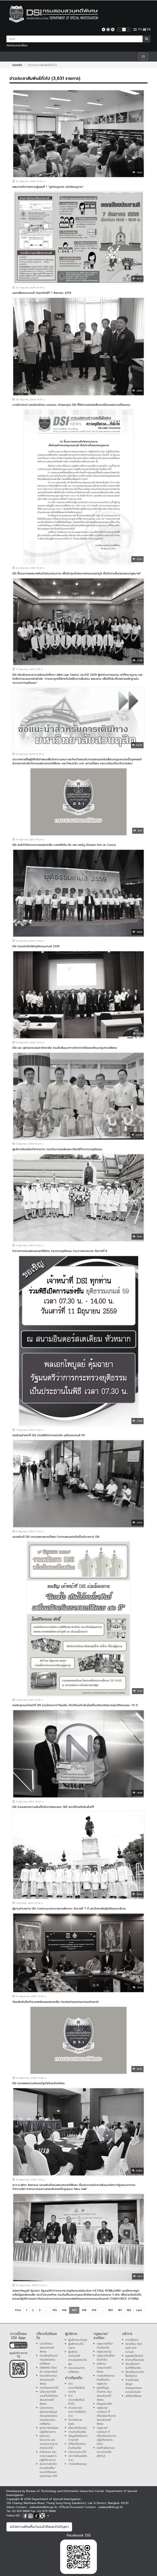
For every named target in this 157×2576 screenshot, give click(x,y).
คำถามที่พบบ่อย (134, 2360)
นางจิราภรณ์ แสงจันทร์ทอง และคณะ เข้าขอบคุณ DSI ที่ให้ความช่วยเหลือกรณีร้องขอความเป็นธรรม (71, 405)
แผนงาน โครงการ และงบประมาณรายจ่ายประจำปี (49, 2442)
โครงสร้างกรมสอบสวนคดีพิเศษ (48, 2380)
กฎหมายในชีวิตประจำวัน (106, 2358)
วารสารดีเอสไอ (77, 2432)
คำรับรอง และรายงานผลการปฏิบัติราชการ (48, 2456)
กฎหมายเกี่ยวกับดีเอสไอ (105, 2346)
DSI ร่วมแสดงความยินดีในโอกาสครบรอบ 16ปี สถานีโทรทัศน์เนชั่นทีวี (53, 1807)
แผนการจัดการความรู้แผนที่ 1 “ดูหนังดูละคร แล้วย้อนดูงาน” (48, 187)
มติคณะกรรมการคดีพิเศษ (104, 2368)
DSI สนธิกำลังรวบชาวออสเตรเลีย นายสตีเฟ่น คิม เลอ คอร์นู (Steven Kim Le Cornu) (64, 845)
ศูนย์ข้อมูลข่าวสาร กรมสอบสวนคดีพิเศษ (104, 2394)
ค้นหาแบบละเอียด (17, 45)
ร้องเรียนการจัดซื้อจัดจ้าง (134, 2374)
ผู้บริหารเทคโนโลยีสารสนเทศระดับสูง (77, 2358)
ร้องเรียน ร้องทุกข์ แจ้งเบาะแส (133, 2348)
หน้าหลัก (17, 65)
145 (54, 2310)
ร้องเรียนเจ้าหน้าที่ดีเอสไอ (133, 2366)
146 (64, 2310)
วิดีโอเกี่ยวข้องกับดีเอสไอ (77, 2446)
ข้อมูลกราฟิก (104, 2404)
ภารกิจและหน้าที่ (49, 2388)
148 (84, 2310)
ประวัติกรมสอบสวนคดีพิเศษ (47, 2348)
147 (74, 2310)
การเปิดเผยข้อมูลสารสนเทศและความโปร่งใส (133, 2386)
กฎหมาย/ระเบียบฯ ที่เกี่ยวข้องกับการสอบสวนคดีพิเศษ (106, 2416)
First (18, 2310)
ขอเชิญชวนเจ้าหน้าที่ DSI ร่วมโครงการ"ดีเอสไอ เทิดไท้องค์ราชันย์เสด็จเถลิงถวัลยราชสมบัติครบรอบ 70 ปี (75, 1705)
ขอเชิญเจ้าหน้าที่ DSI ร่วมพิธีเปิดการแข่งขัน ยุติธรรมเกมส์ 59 (48, 1435)
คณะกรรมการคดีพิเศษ (76, 2370)
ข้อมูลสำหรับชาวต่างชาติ (78, 2438)
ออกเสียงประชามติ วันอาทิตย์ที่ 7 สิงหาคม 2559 (41, 293)
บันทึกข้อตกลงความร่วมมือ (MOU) (106, 2452)
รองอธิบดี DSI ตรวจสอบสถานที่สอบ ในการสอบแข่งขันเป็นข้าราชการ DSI (55, 1537)
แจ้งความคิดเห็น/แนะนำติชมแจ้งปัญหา (39, 2526)
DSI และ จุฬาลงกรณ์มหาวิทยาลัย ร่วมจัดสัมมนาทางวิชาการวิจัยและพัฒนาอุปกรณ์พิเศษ (64, 1048)
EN (147, 29)
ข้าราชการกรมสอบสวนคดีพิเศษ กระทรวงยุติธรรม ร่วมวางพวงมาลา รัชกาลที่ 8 (59, 1251)
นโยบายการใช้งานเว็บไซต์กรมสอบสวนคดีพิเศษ (49, 2398)
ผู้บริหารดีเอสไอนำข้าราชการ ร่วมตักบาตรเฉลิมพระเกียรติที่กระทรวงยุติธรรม (57, 1149)
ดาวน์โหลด (131, 2340)
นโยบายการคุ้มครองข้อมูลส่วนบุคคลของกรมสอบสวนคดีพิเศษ (48, 2416)
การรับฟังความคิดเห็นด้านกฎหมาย (106, 2380)
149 (94, 2310)
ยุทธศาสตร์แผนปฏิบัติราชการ (49, 2430)
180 (110, 2310)
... (46, 2310)
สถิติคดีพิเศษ (133, 2396)
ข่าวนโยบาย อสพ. (75, 2422)
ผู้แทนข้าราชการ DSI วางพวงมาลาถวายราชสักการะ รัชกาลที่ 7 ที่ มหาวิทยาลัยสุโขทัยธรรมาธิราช (69, 1909)
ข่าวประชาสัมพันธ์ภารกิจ (76, 2388)
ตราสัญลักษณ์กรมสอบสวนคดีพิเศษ (48, 2360)
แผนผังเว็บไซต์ (134, 2356)
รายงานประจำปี (77, 2452)
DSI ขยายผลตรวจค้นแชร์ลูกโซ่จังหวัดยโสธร (38, 2083)
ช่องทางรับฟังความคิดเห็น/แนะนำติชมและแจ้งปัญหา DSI (48, 2470)
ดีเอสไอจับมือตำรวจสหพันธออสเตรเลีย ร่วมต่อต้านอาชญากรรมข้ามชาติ (55, 2002)
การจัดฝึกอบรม (77, 2464)
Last (139, 2310)
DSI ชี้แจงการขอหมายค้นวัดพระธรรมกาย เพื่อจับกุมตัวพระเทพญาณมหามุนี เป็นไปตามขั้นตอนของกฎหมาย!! (76, 573)
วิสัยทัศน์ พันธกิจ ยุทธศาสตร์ (48, 2370)
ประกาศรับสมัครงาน (77, 2458)
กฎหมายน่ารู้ (104, 2352)
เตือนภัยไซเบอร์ (77, 2428)
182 (129, 2310)
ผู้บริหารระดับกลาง (76, 2346)
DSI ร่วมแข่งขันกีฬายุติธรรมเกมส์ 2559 (35, 946)
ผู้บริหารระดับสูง (77, 2340)
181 (120, 2310)
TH (137, 29)
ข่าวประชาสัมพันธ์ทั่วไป (76, 2400)
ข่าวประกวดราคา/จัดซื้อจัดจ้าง (77, 2412)
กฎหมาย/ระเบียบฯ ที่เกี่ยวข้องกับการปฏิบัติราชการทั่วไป (106, 2436)
